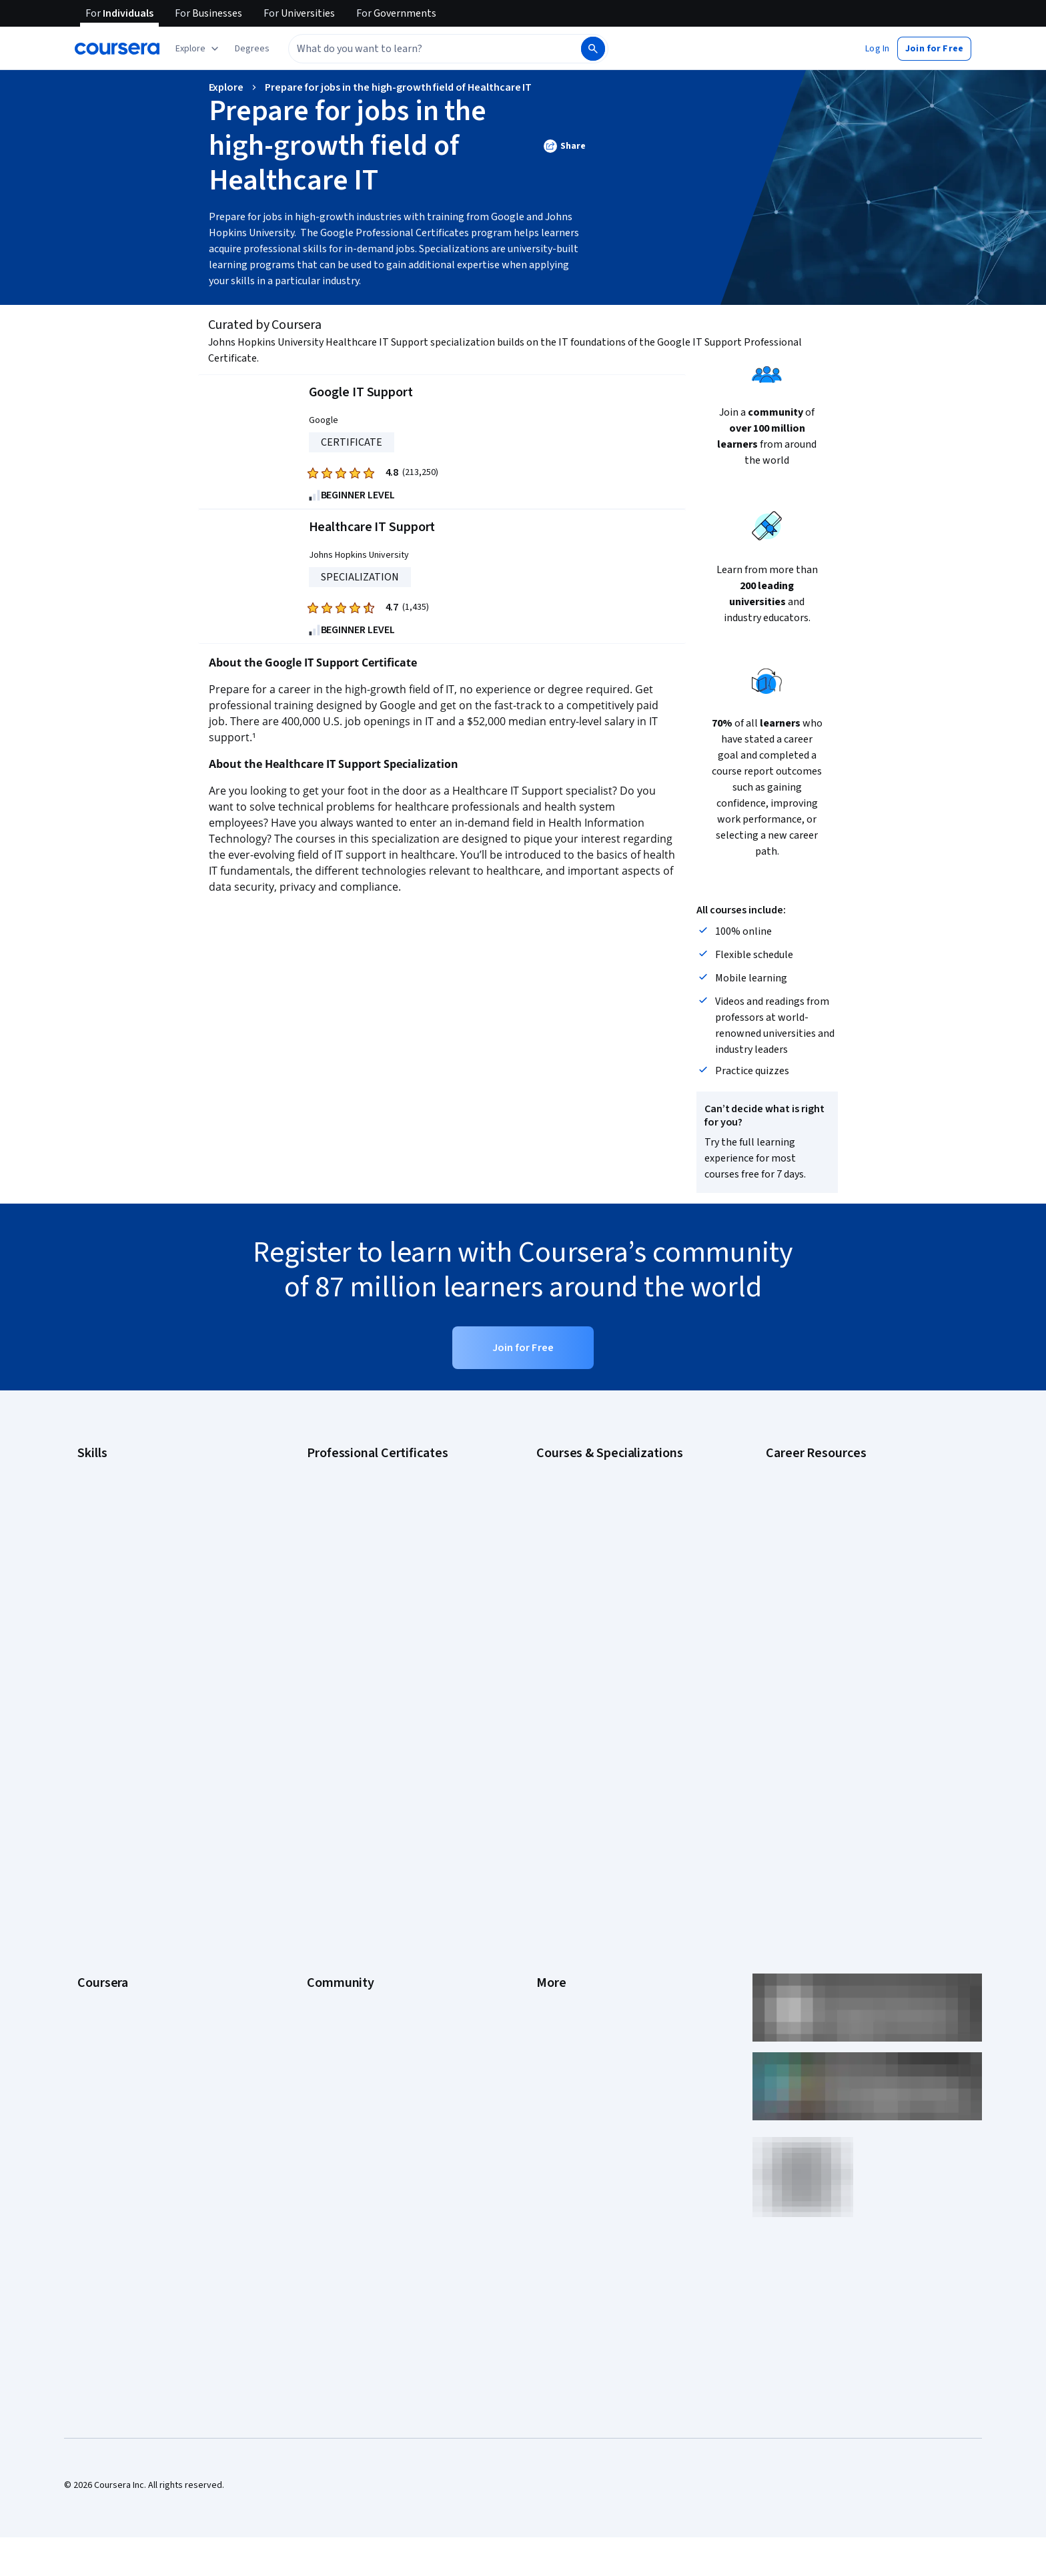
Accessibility (561, 1838)
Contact (552, 1858)
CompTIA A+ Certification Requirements (845, 1509)
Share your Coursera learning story (147, 2039)
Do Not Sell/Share (571, 1959)
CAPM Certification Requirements (832, 1489)
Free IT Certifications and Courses (834, 1569)
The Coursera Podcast (352, 1818)
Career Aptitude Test (808, 1469)
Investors (555, 1758)
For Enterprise (106, 1918)
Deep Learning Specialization (594, 1549)
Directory (555, 1898)
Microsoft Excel (107, 1589)
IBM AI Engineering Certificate (365, 1589)
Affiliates (553, 1918)
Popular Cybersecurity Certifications (838, 1649)
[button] (252, 49)
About (89, 1738)
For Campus (101, 1959)
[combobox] (433, 49)
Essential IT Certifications (817, 1549)
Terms (549, 1778)
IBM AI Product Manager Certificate (376, 1609)
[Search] (593, 49)
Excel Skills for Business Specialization (613, 1569)
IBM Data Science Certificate (363, 1629)
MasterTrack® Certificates (129, 1878)
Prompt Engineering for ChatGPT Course (617, 1629)
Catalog (92, 1818)
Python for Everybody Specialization (609, 1649)
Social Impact (104, 1999)
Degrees (94, 1898)
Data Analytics (105, 1529)
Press (548, 1738)
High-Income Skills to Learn (819, 1589)
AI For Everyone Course (583, 1509)
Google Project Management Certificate (386, 1549)
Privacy (551, 1798)
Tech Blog (327, 1838)
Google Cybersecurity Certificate (373, 1489)
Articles (551, 1878)
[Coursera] (117, 48)
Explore (226, 87)
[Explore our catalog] (198, 49)
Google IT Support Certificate (366, 1529)
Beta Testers (333, 1778)
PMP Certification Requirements (829, 1629)
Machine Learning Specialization (599, 1609)
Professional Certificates (127, 1858)
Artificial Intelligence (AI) (125, 1489)
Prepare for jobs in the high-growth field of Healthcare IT (398, 87)
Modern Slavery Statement (590, 1939)
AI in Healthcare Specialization (596, 1529)
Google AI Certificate (348, 1469)
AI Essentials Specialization (590, 1469)
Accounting (99, 1469)
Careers (93, 1798)
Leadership (99, 1778)
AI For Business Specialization (595, 1489)
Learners (324, 1738)
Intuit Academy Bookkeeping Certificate (386, 1649)
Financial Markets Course (586, 1589)
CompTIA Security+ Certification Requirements (859, 1529)
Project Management (119, 1609)
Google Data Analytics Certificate (373, 1509)
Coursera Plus (105, 1838)
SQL (85, 1649)
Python (91, 1629)
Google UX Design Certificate (364, 1569)
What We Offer (106, 1758)
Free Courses (104, 2019)
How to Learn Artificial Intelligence (833, 1609)
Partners (324, 1758)
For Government (110, 1939)
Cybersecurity (105, 1509)
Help (545, 1818)
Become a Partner (113, 1979)
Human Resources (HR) (122, 1569)
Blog (316, 1798)
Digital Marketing (110, 1549)
